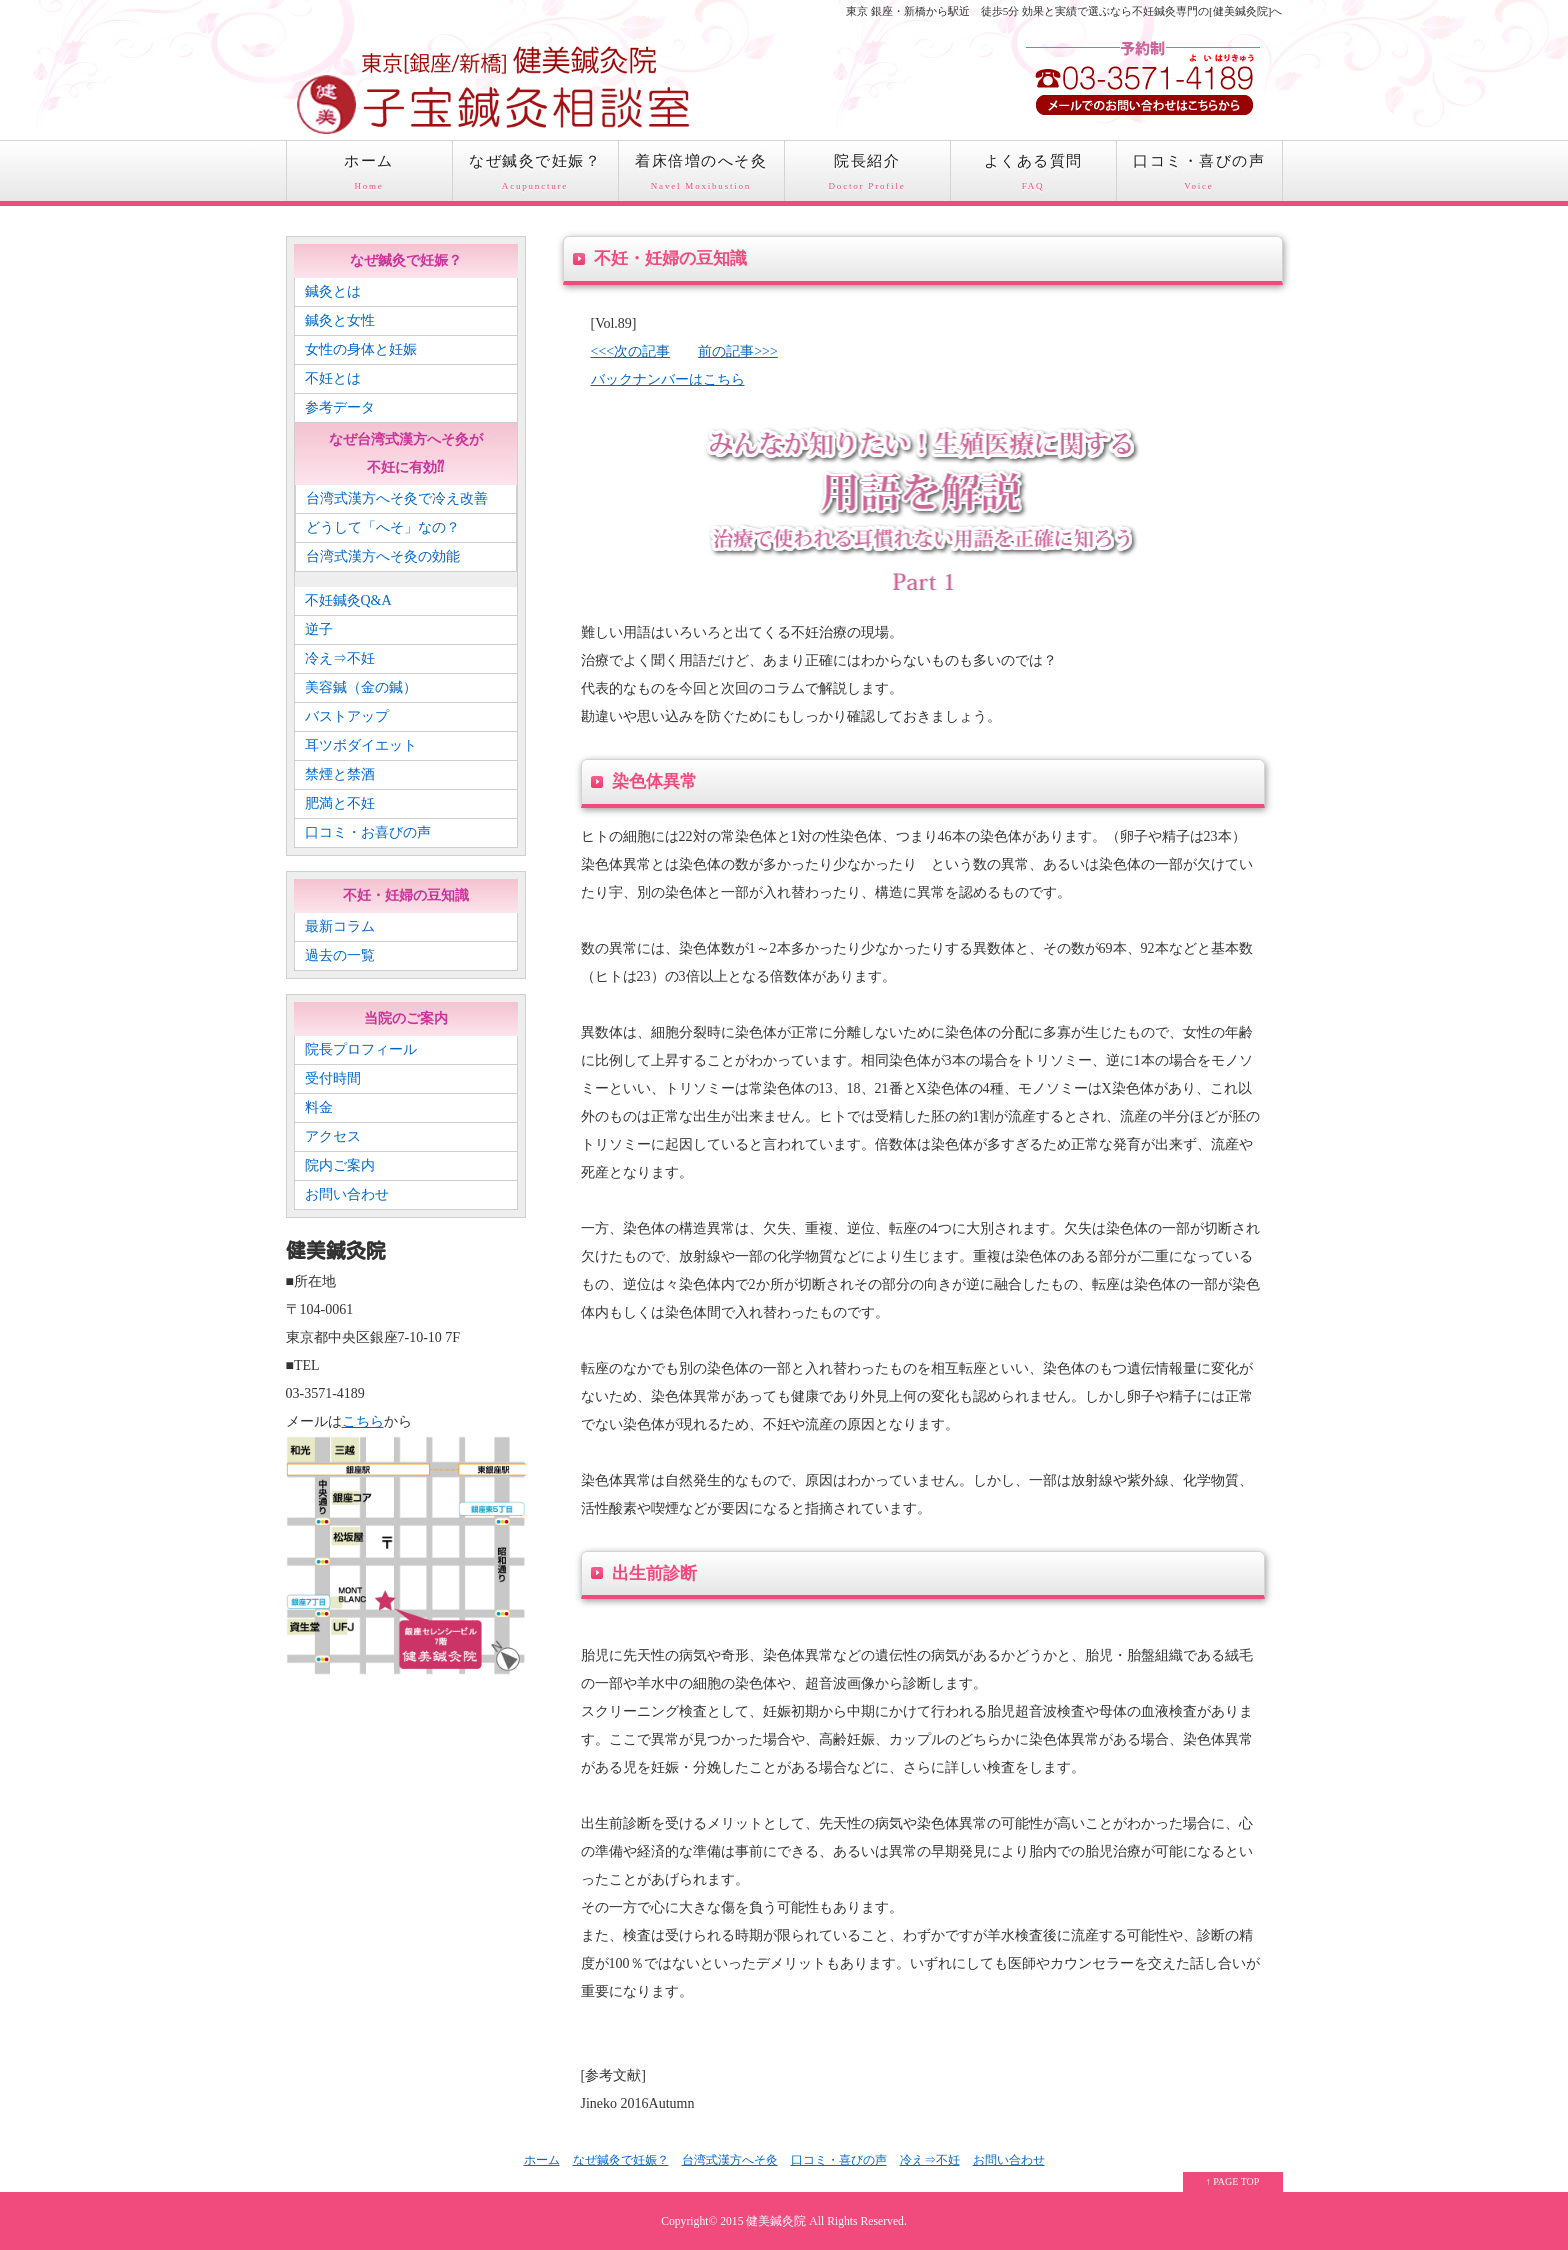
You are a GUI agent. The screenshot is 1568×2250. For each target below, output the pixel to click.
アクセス (333, 1136)
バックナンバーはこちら (668, 379)
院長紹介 (867, 177)
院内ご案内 (340, 1165)
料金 (319, 1107)
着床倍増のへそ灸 (701, 177)
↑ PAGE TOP (1233, 2181)
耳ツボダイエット (361, 745)
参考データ (340, 407)
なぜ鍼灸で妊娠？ (535, 177)
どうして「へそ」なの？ (383, 527)
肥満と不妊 (340, 803)
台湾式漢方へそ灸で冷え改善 (397, 498)
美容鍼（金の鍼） (361, 687)
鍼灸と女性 (340, 320)
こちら (363, 1421)
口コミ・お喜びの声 (368, 832)
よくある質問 (1033, 177)
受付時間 (333, 1078)
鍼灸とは (333, 291)
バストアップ (347, 716)
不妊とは (333, 378)
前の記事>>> (738, 351)
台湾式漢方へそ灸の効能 (383, 556)
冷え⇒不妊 (340, 658)
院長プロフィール (361, 1049)
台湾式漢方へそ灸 (730, 2160)
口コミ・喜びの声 (1199, 177)
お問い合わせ (347, 1194)
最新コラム (340, 926)
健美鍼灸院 (776, 2221)
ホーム (369, 177)
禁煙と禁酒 (340, 774)
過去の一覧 (340, 955)
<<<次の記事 (631, 351)
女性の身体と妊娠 (361, 349)
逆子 (319, 629)
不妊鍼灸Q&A (348, 600)
